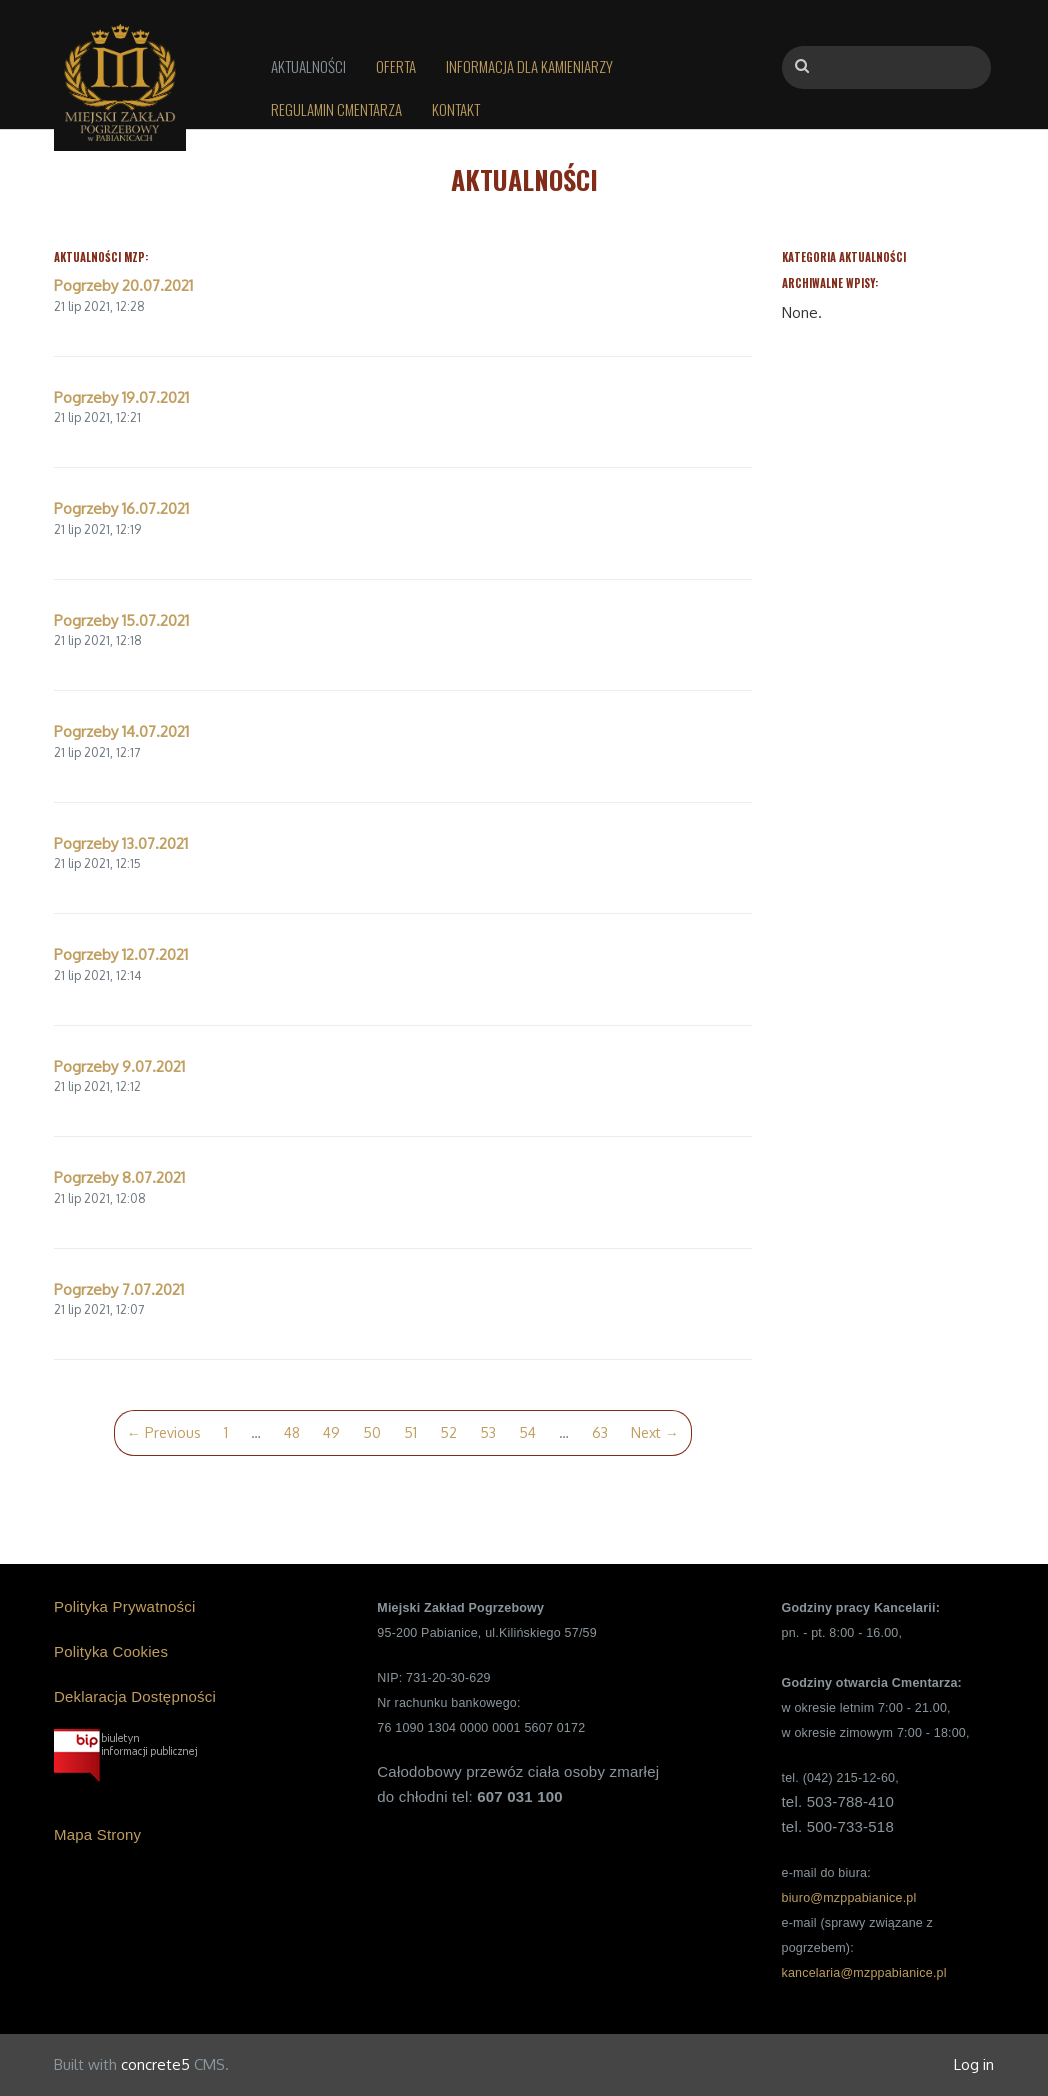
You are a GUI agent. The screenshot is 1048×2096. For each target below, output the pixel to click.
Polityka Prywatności (125, 1606)
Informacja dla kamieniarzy (529, 66)
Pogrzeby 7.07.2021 (119, 1289)
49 (331, 1432)
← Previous (164, 1432)
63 (600, 1432)
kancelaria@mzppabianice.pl (863, 1973)
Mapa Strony (97, 1834)
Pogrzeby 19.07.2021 (121, 397)
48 (292, 1432)
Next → (655, 1432)
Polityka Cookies (111, 1651)
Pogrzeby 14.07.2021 (121, 731)
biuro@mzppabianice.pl (848, 1898)
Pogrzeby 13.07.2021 (121, 843)
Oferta (396, 66)
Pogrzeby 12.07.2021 (121, 954)
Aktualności (308, 66)
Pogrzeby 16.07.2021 (121, 508)
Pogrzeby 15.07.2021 (121, 620)
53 (488, 1432)
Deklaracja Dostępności (135, 1696)
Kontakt (456, 109)
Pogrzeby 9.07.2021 (119, 1066)
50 (372, 1432)
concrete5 (155, 2064)
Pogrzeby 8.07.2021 (119, 1177)
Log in (974, 2064)
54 (527, 1432)
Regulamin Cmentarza (336, 109)
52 (448, 1432)
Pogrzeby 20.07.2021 (123, 285)
